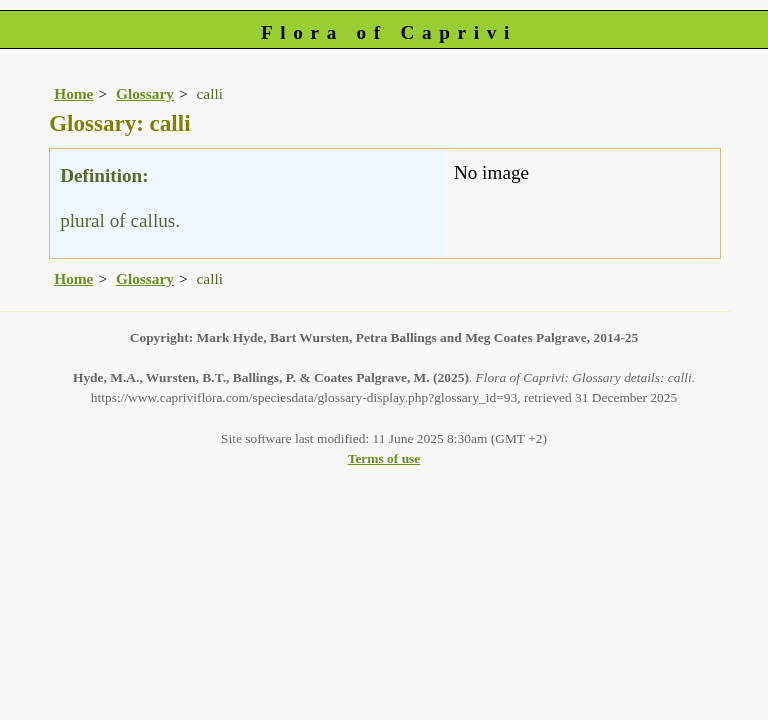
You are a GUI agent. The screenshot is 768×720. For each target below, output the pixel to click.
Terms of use (384, 458)
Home (73, 93)
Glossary (145, 93)
